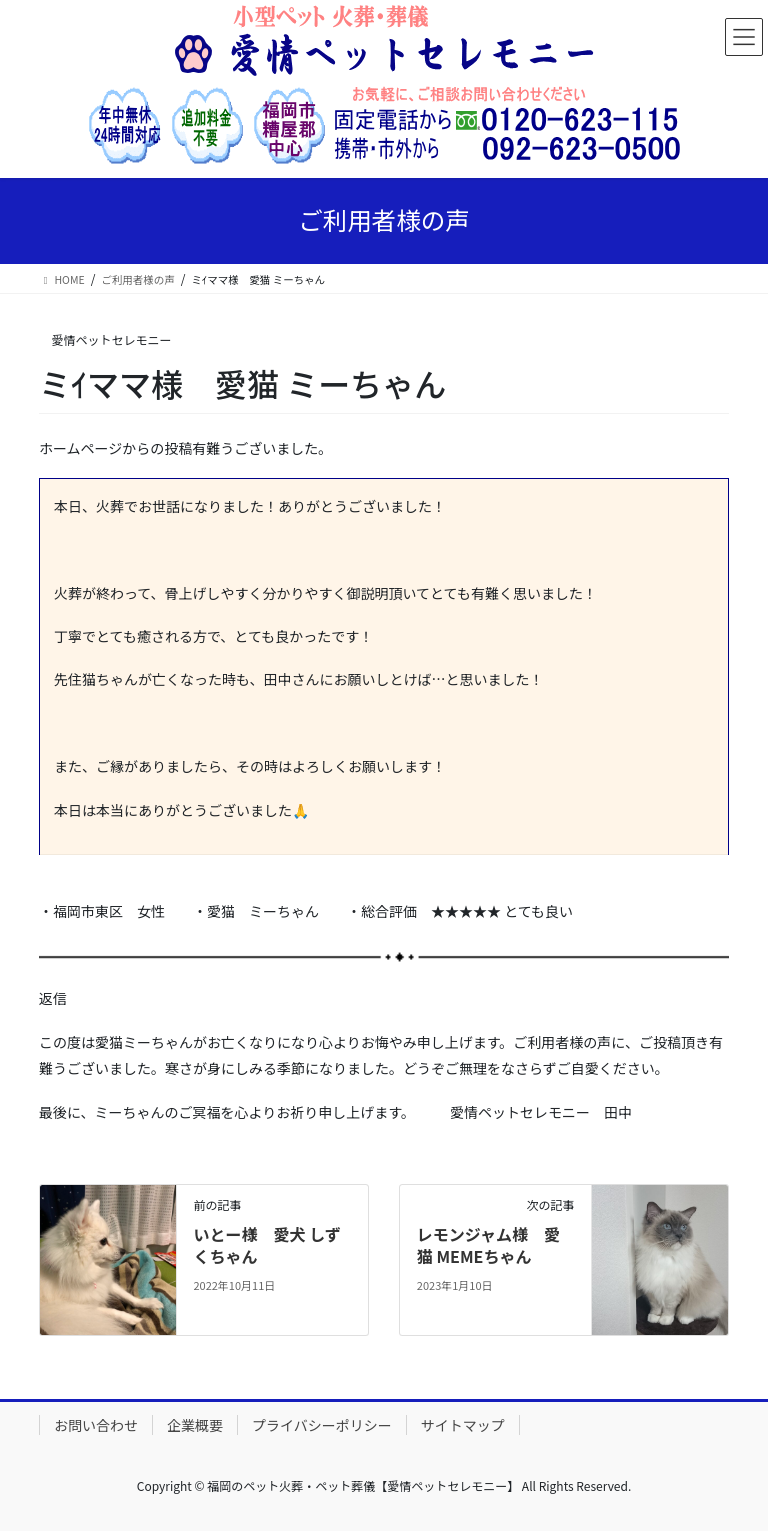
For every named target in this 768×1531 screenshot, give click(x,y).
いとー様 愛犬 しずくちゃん (266, 1245)
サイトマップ (463, 1425)
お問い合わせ (96, 1425)
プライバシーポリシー (322, 1425)
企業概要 (195, 1425)
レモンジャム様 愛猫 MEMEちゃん (488, 1245)
